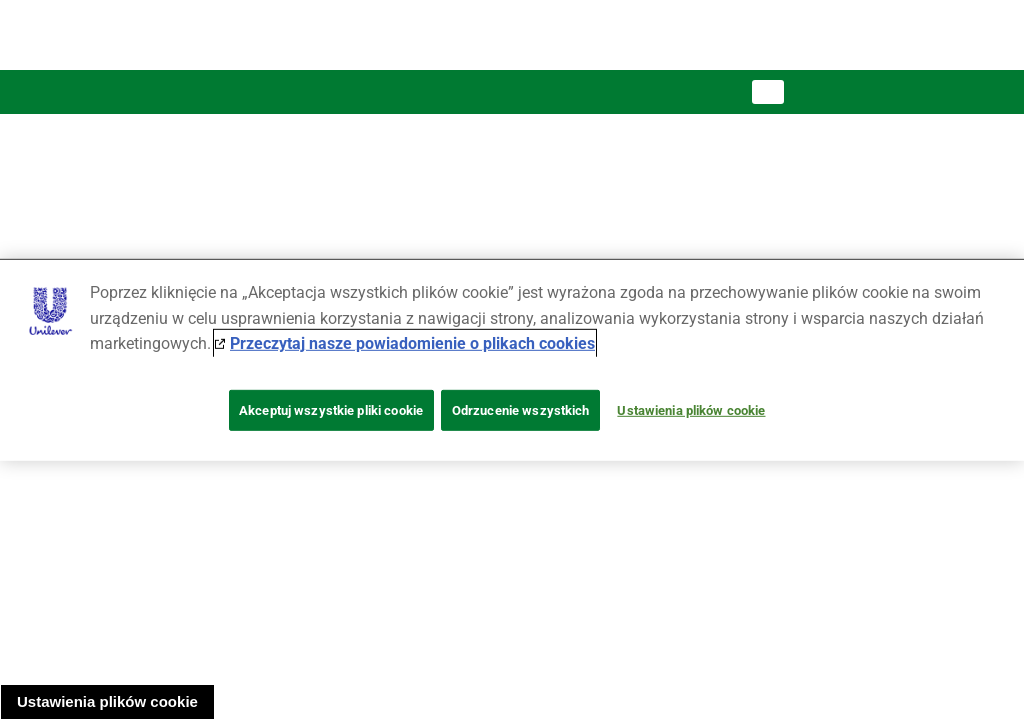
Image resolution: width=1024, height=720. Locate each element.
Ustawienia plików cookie (107, 701)
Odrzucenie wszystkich (521, 410)
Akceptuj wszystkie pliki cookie (331, 410)
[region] (512, 360)
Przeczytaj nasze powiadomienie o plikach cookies (412, 343)
